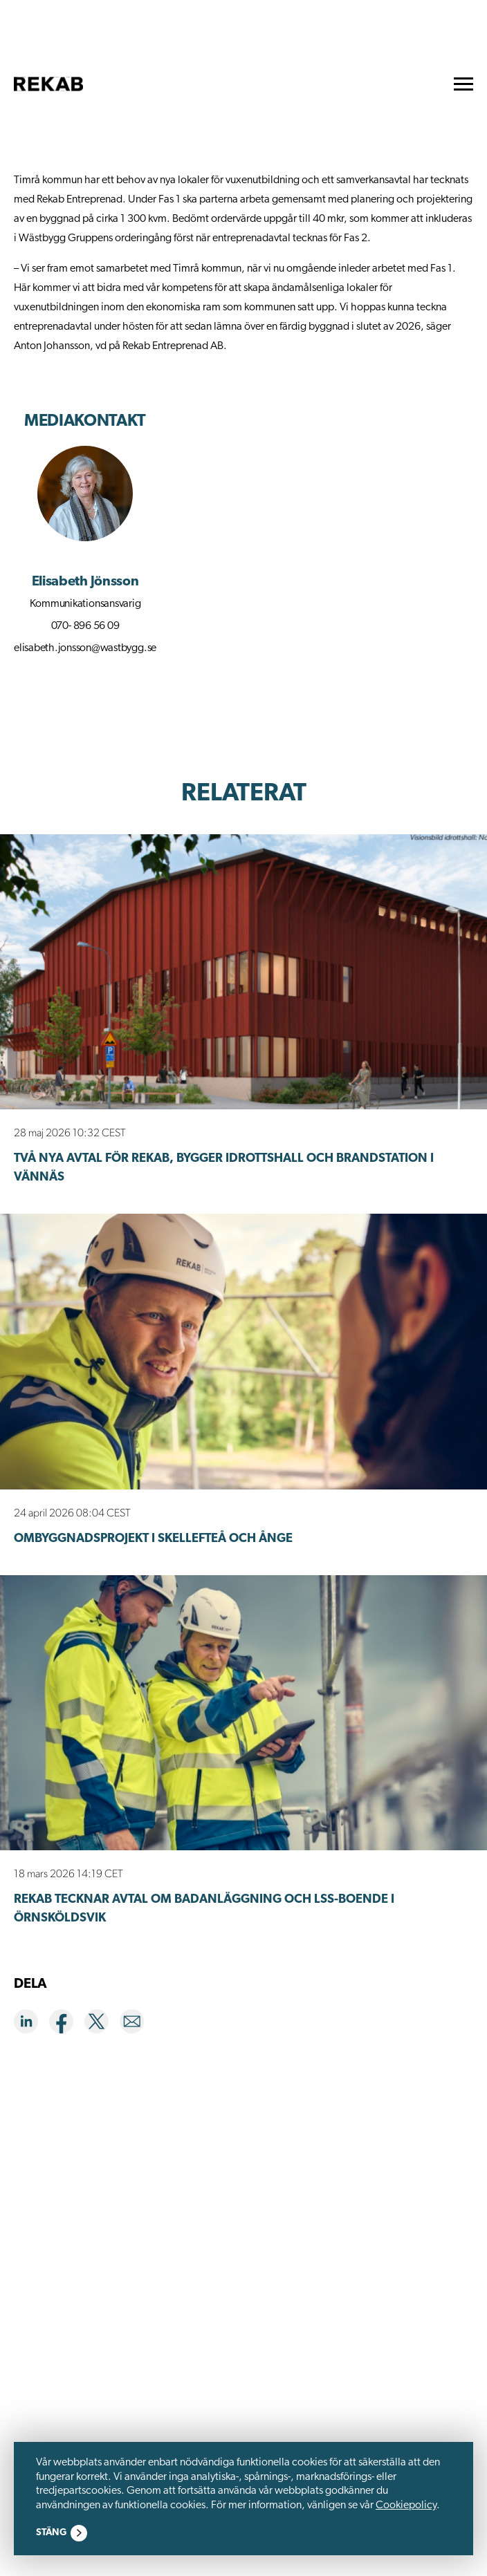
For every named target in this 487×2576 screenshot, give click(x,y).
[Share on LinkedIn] (31, 2024)
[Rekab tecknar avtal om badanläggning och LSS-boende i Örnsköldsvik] (243, 1712)
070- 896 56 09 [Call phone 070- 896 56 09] (85, 626)
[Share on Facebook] (66, 2024)
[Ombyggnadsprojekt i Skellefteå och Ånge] (243, 1351)
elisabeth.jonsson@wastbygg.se (85, 648)
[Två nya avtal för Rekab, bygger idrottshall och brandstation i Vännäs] (243, 971)
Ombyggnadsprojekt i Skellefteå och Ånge (153, 1538)
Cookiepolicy (406, 2505)
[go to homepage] (48, 84)
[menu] (463, 84)
